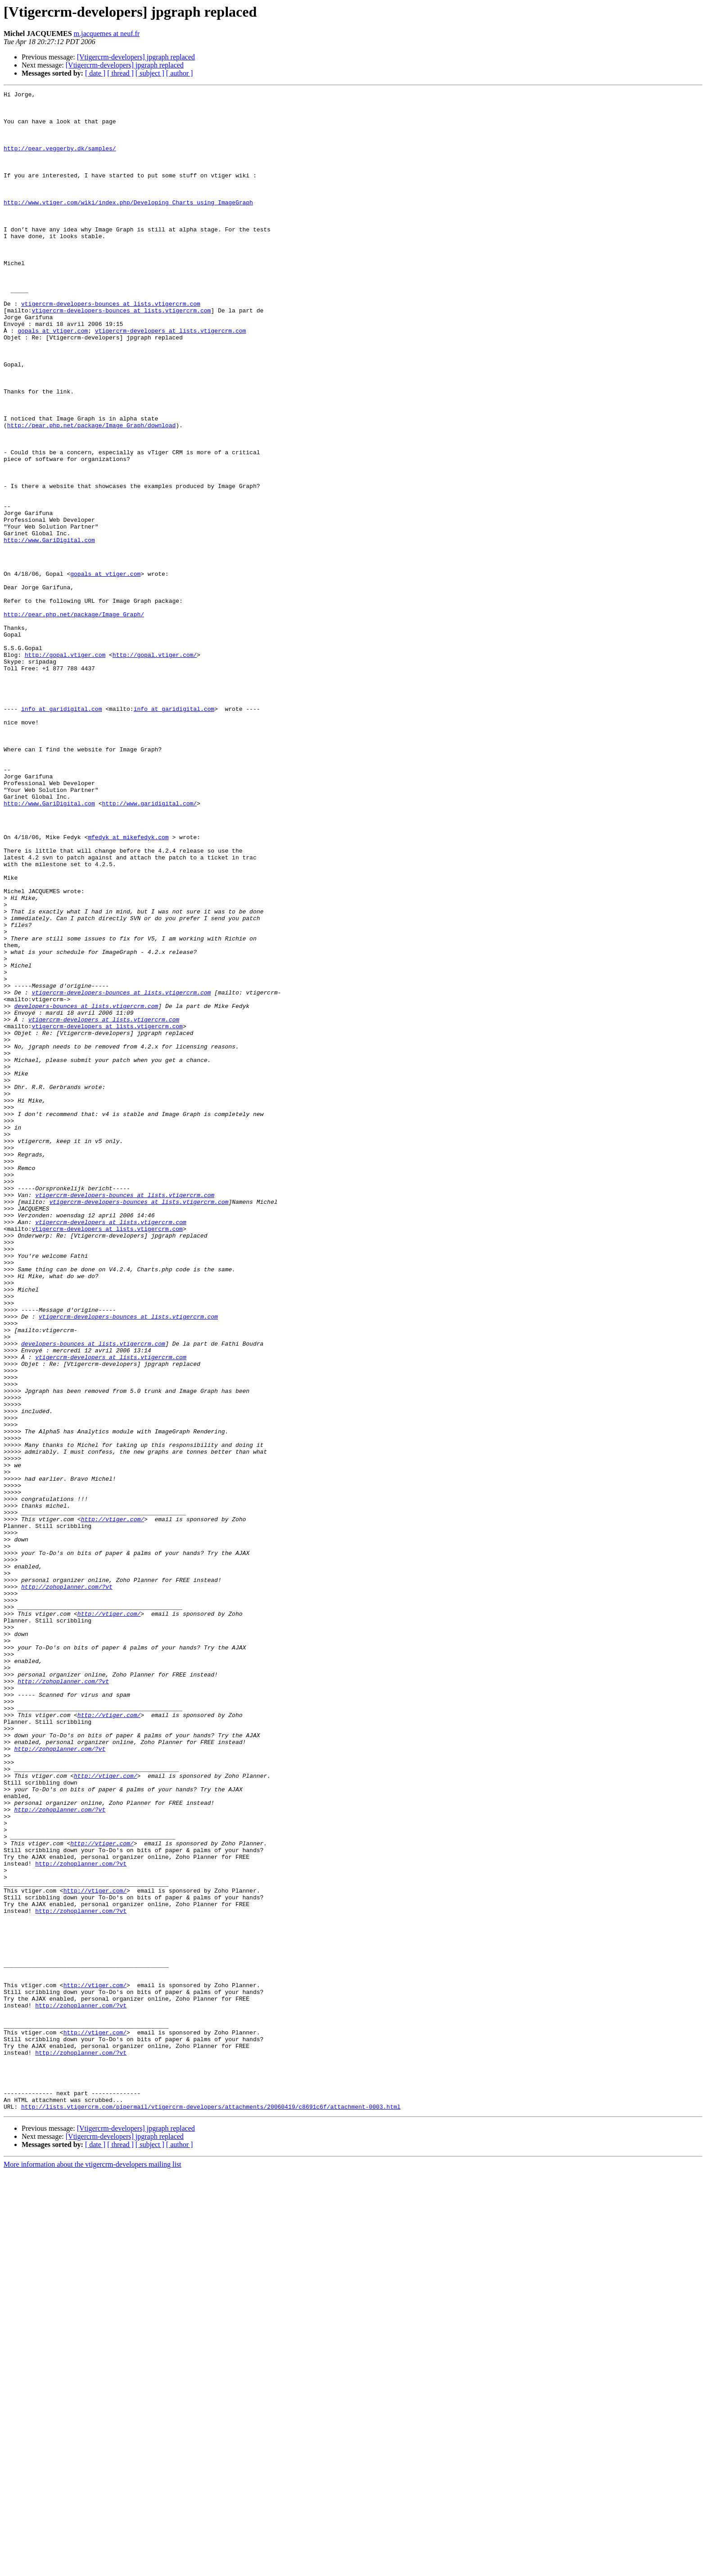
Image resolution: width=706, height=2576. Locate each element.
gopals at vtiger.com (53, 379)
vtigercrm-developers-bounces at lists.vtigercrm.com (110, 347)
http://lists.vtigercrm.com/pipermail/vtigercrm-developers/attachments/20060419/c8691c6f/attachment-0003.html (210, 2510)
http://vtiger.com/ (112, 1805)
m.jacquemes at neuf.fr (107, 33)
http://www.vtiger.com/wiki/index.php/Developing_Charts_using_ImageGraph (128, 225)
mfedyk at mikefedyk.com (128, 987)
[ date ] (95, 73)
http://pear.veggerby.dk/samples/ (60, 160)
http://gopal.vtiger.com (65, 768)
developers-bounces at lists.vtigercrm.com (86, 1189)
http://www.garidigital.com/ (149, 946)
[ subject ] (150, 73)
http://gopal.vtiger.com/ (155, 768)
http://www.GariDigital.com (49, 630)
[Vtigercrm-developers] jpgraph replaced (136, 57)
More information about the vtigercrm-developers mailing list (92, 2568)
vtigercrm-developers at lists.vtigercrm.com (170, 379)
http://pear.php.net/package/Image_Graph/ (74, 719)
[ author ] (179, 73)
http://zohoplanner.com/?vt (67, 1886)
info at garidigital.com (61, 833)
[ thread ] (120, 73)
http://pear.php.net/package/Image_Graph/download (91, 492)
